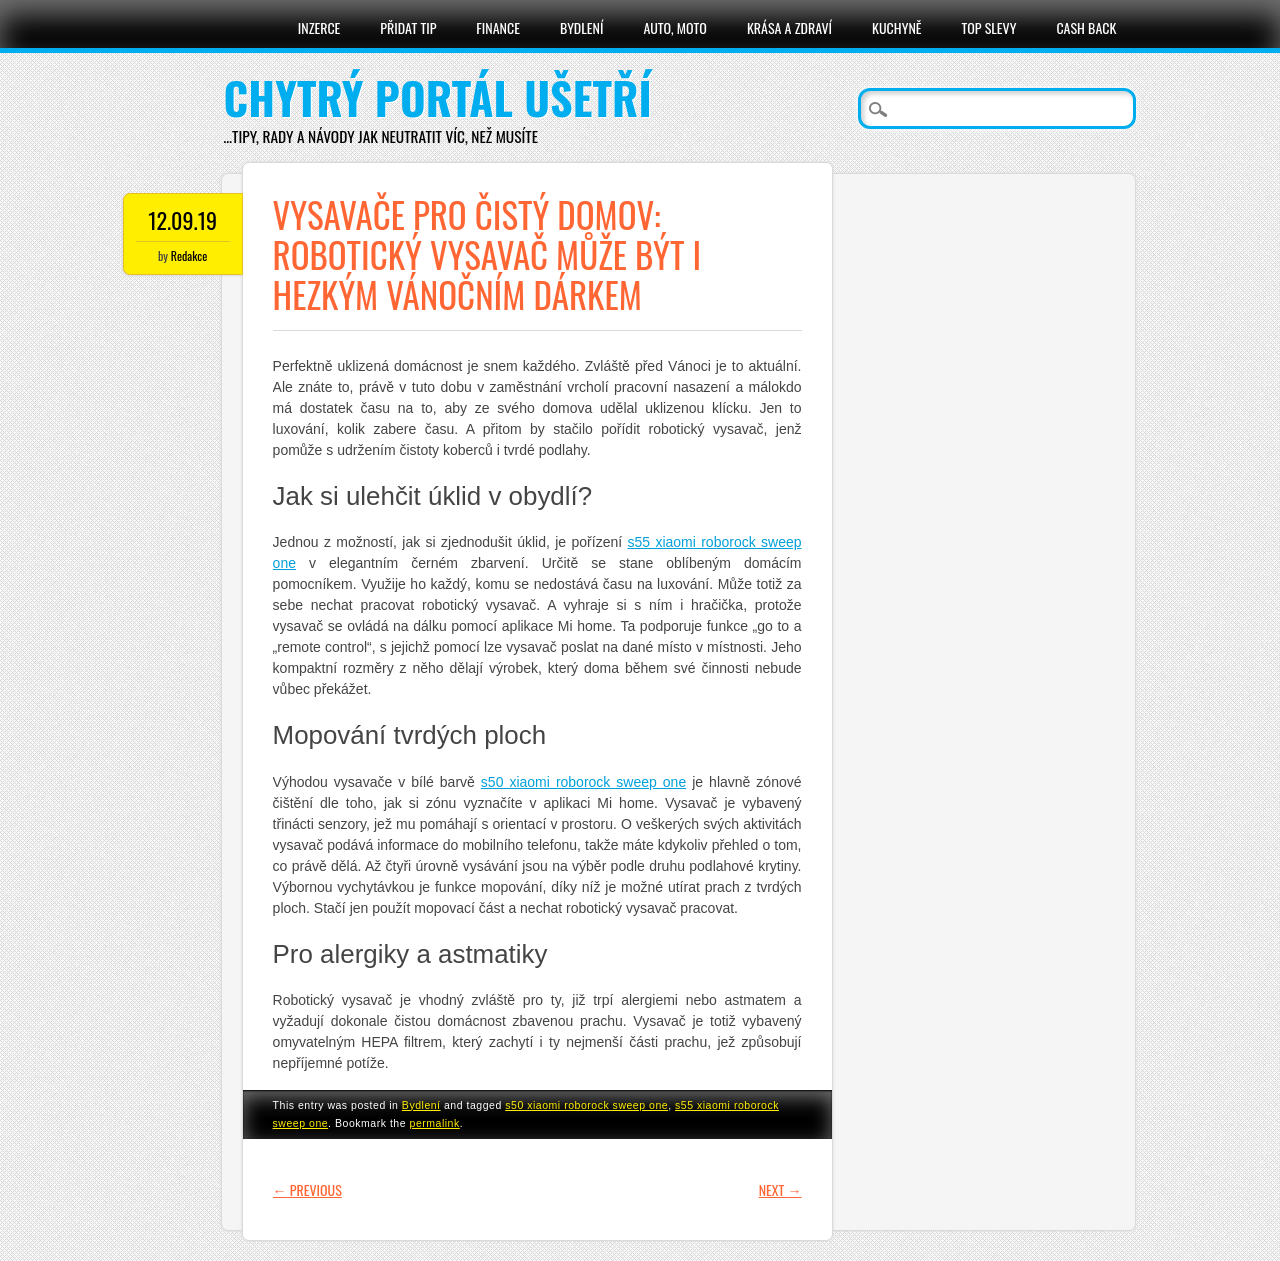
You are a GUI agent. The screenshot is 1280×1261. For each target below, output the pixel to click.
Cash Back (1086, 27)
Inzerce (319, 27)
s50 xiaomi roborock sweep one (586, 1105)
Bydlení (581, 27)
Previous (307, 1189)
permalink (435, 1123)
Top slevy (988, 27)
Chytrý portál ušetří (438, 97)
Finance (498, 27)
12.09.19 (182, 220)
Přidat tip (408, 27)
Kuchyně (896, 27)
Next (780, 1189)
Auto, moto (675, 27)
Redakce (189, 255)
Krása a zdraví (789, 27)
